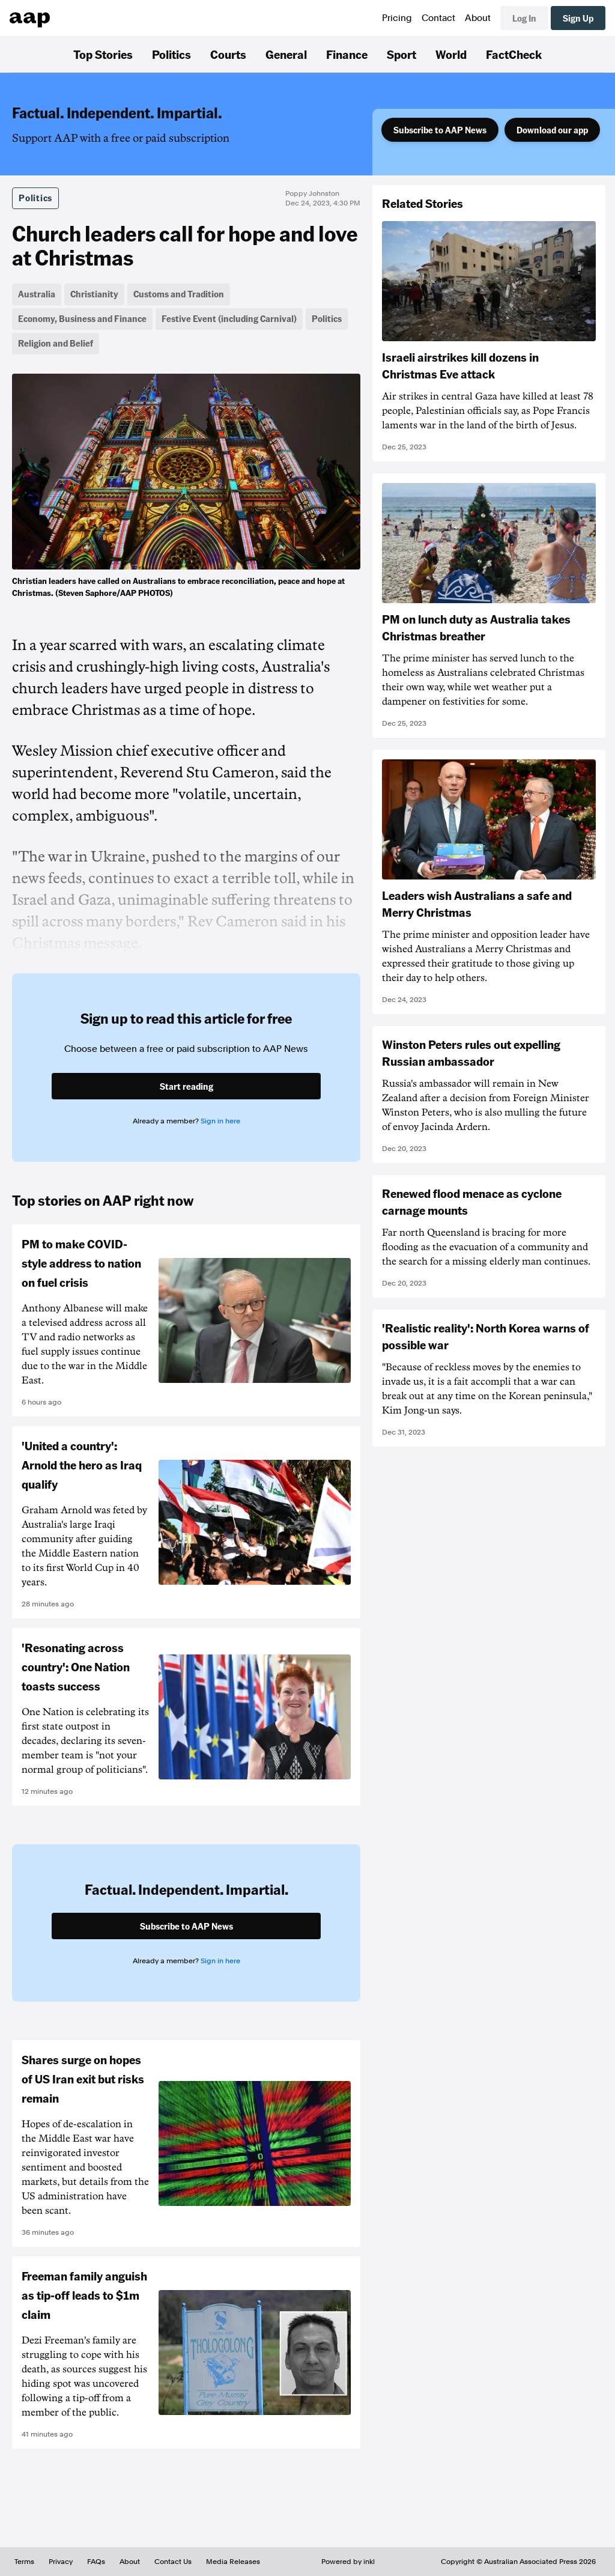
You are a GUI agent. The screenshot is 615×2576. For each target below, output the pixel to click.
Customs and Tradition (178, 294)
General (286, 54)
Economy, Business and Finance (82, 318)
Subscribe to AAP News (439, 130)
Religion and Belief (55, 343)
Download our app (552, 130)
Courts (228, 54)
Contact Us (173, 2561)
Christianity (94, 294)
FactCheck (514, 54)
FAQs (96, 2561)
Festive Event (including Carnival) (229, 318)
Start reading (186, 1086)
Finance (347, 54)
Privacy (61, 2561)
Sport (401, 54)
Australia (36, 294)
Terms (24, 2561)
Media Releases (233, 2561)
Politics (171, 54)
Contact (438, 18)
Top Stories (103, 54)
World (451, 54)
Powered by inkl (348, 2561)
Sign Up (578, 18)
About (478, 18)
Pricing (397, 18)
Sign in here (220, 1121)
